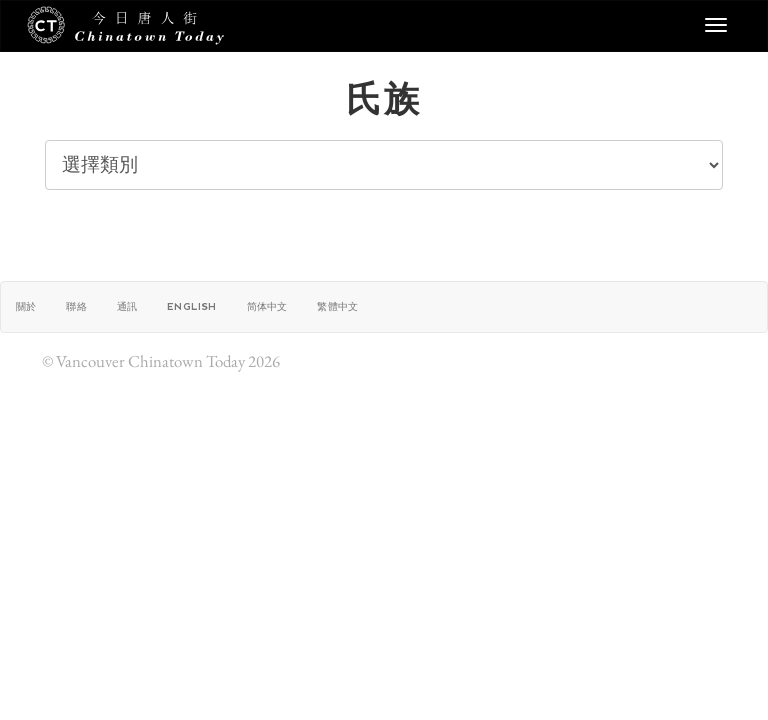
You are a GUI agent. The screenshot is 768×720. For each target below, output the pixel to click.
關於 (26, 306)
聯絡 (76, 306)
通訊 (127, 306)
